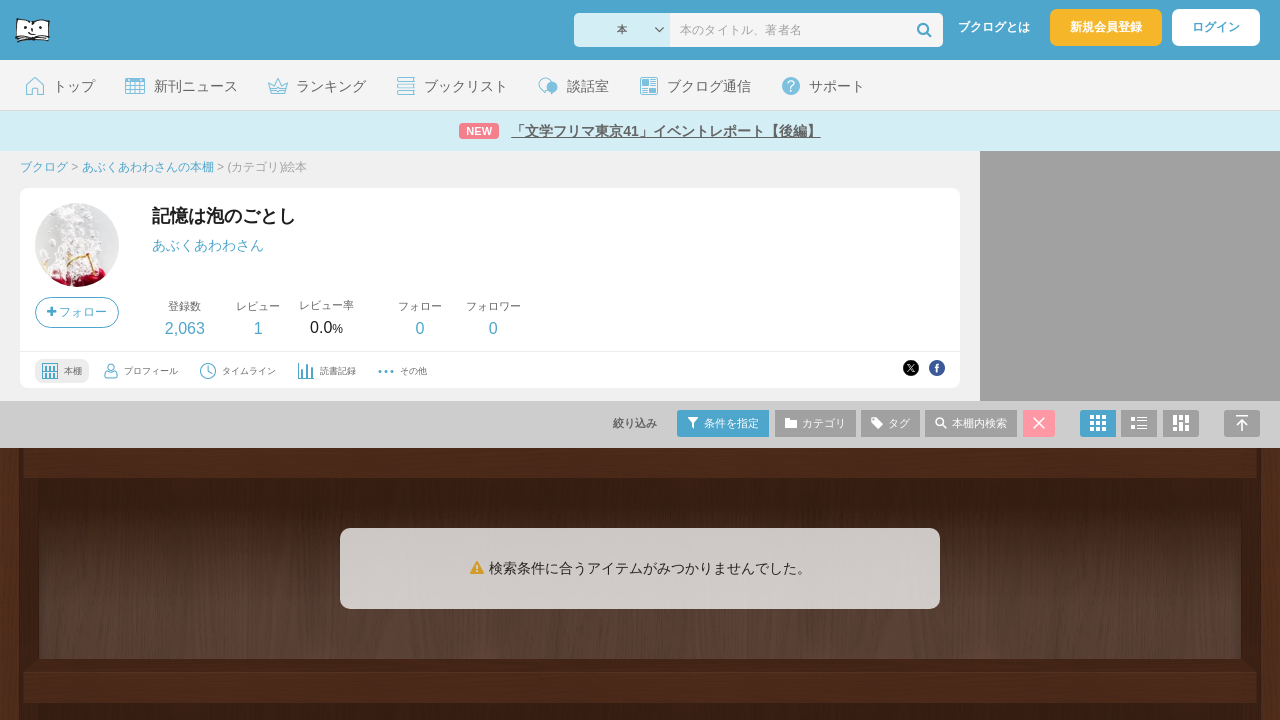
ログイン (1216, 27)
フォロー (77, 312)
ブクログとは (994, 27)
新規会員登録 (1106, 27)
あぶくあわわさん (208, 245)
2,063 (185, 328)
